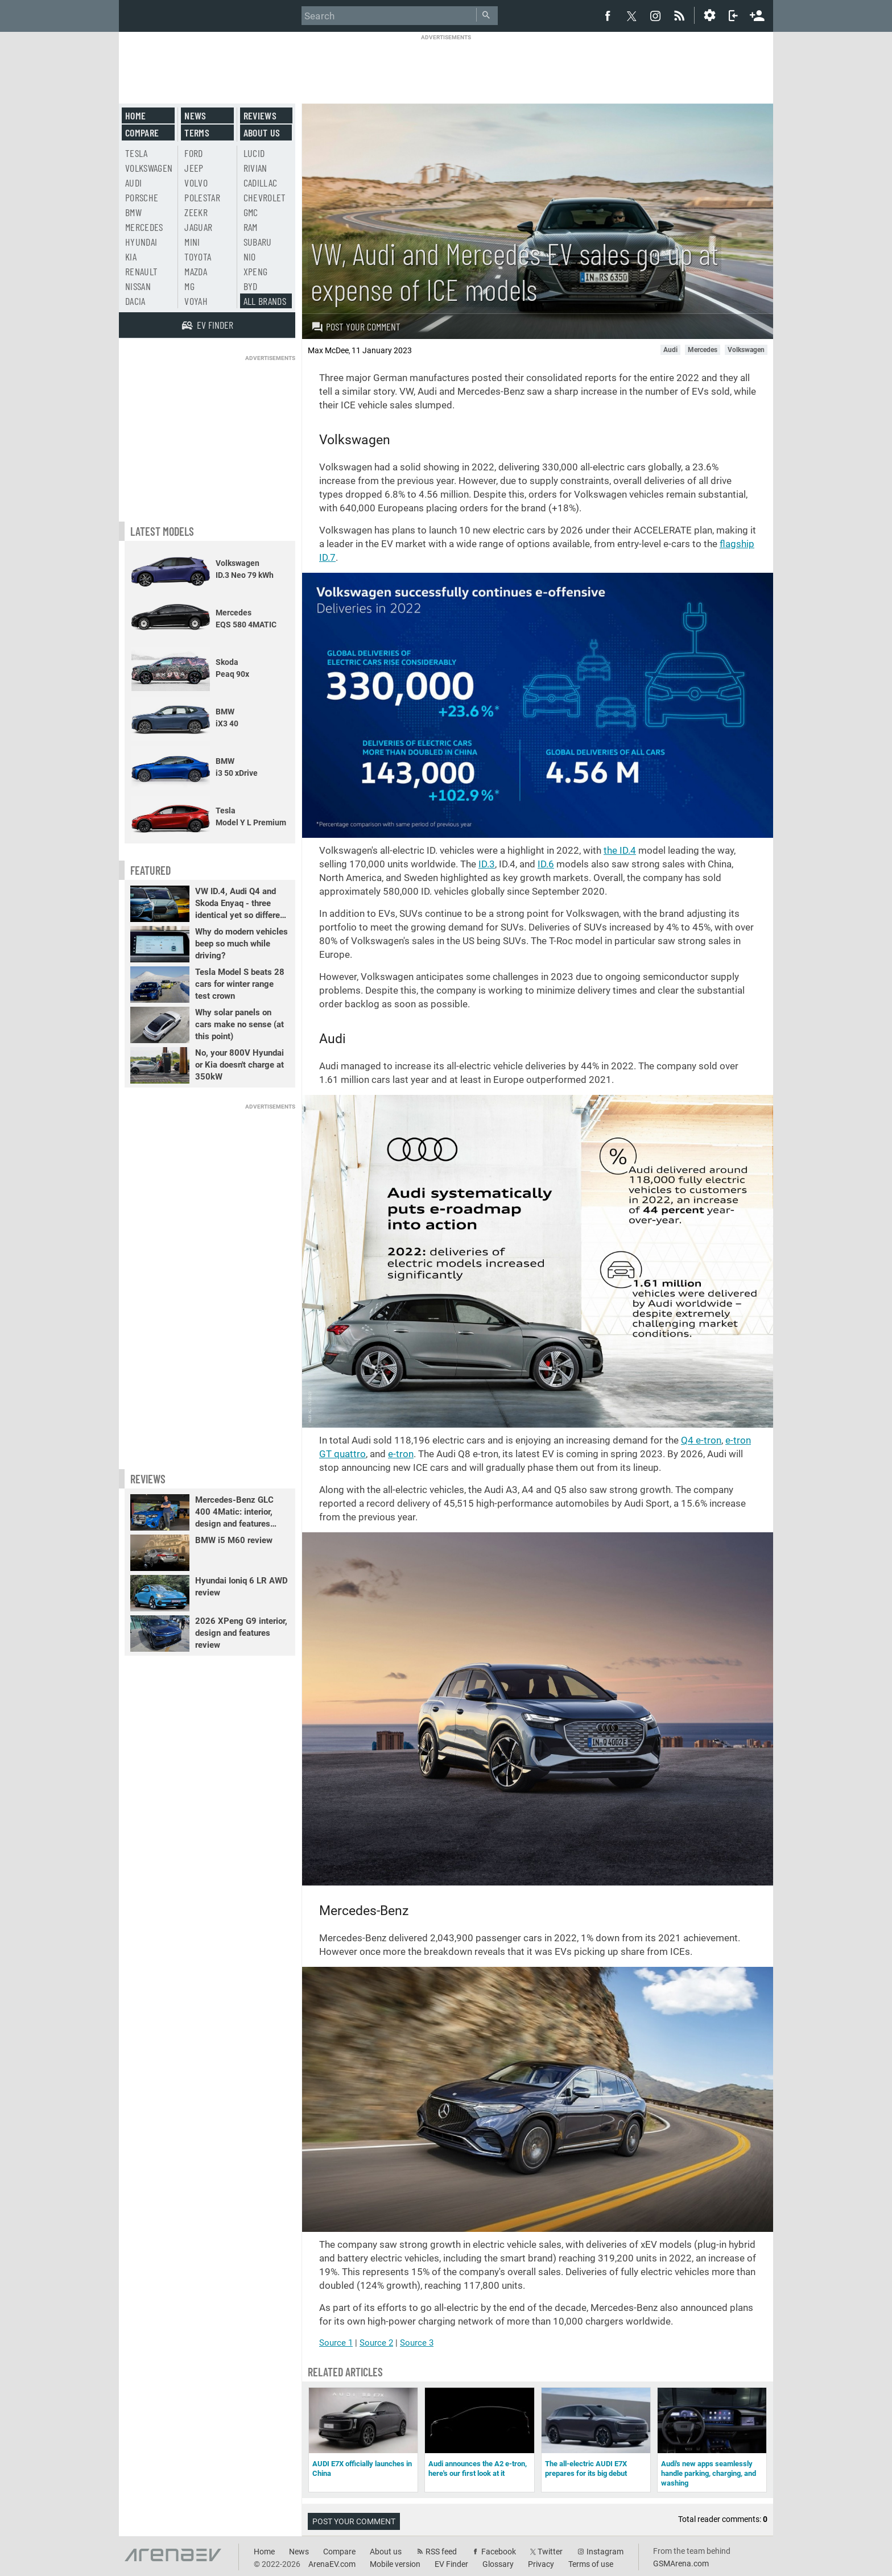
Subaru (257, 241)
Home (135, 115)
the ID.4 (620, 850)
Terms (196, 132)
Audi (133, 182)
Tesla (136, 153)
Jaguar (198, 227)
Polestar (202, 197)
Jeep (193, 168)
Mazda (195, 271)
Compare (142, 132)
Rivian (255, 168)
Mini (192, 241)
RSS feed (441, 2551)
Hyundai (141, 241)
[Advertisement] (446, 66)
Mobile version (395, 2564)
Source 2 (376, 2343)
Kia (131, 256)
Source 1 (336, 2343)
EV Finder (451, 2564)
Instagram (605, 2551)
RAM (250, 227)
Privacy (541, 2564)
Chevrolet (264, 197)
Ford (193, 153)
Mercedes (144, 227)
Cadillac (260, 182)
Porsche (141, 197)
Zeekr (196, 212)
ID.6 (546, 864)
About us (261, 132)
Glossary (498, 2564)
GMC (250, 212)
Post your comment (355, 326)
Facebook (498, 2551)
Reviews (259, 115)
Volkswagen (149, 168)
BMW (133, 212)
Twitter (550, 2551)
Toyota (197, 256)
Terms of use (590, 2564)
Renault (141, 271)
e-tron (401, 1453)
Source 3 (416, 2343)
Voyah (196, 301)
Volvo (196, 182)
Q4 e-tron (701, 1440)
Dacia (135, 301)
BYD (250, 286)
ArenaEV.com (332, 2564)
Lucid (254, 153)
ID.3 (486, 864)
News (195, 115)
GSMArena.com (681, 2563)
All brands (265, 301)
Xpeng (255, 271)
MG (189, 286)
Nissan (138, 286)
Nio (249, 256)
